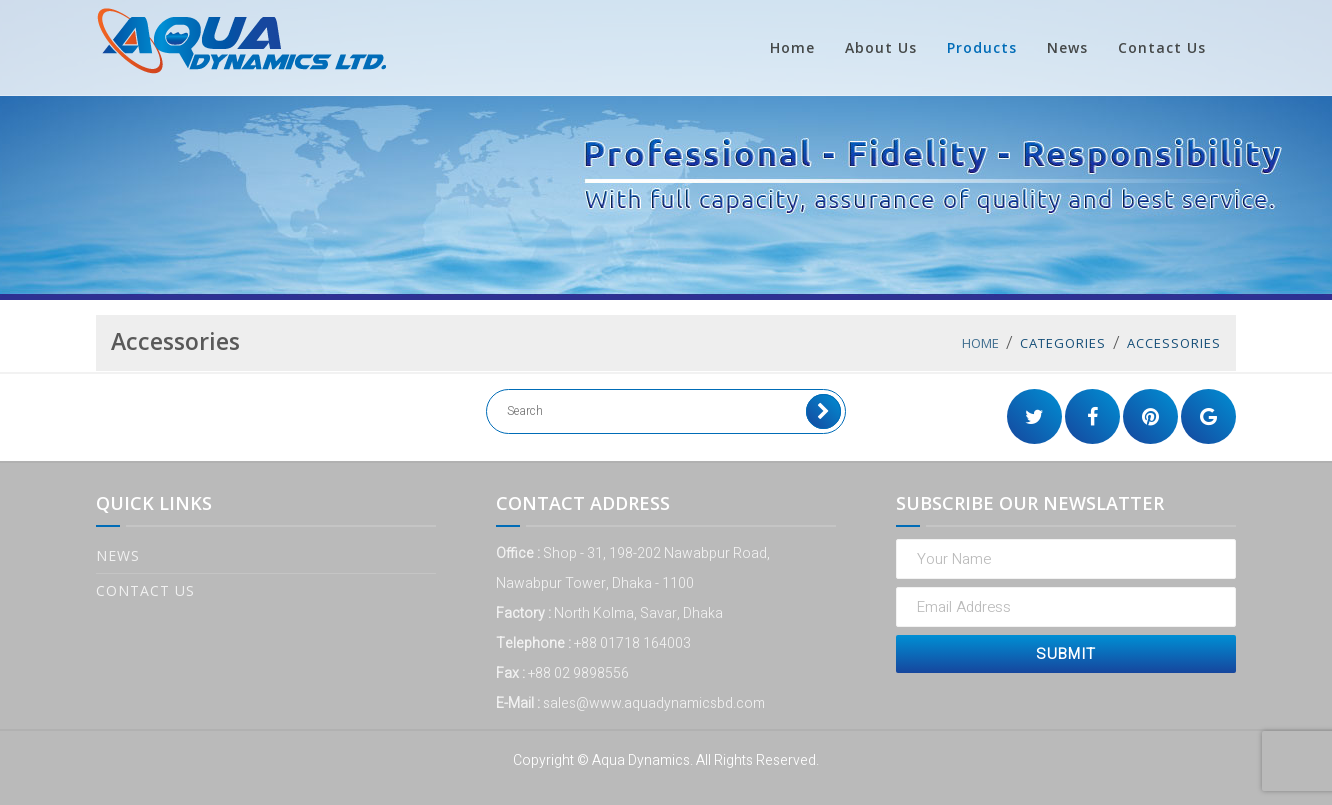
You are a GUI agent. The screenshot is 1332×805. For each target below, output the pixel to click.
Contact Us (1162, 47)
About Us (881, 47)
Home (792, 47)
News (1067, 47)
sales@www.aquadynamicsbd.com (654, 703)
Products (982, 47)
